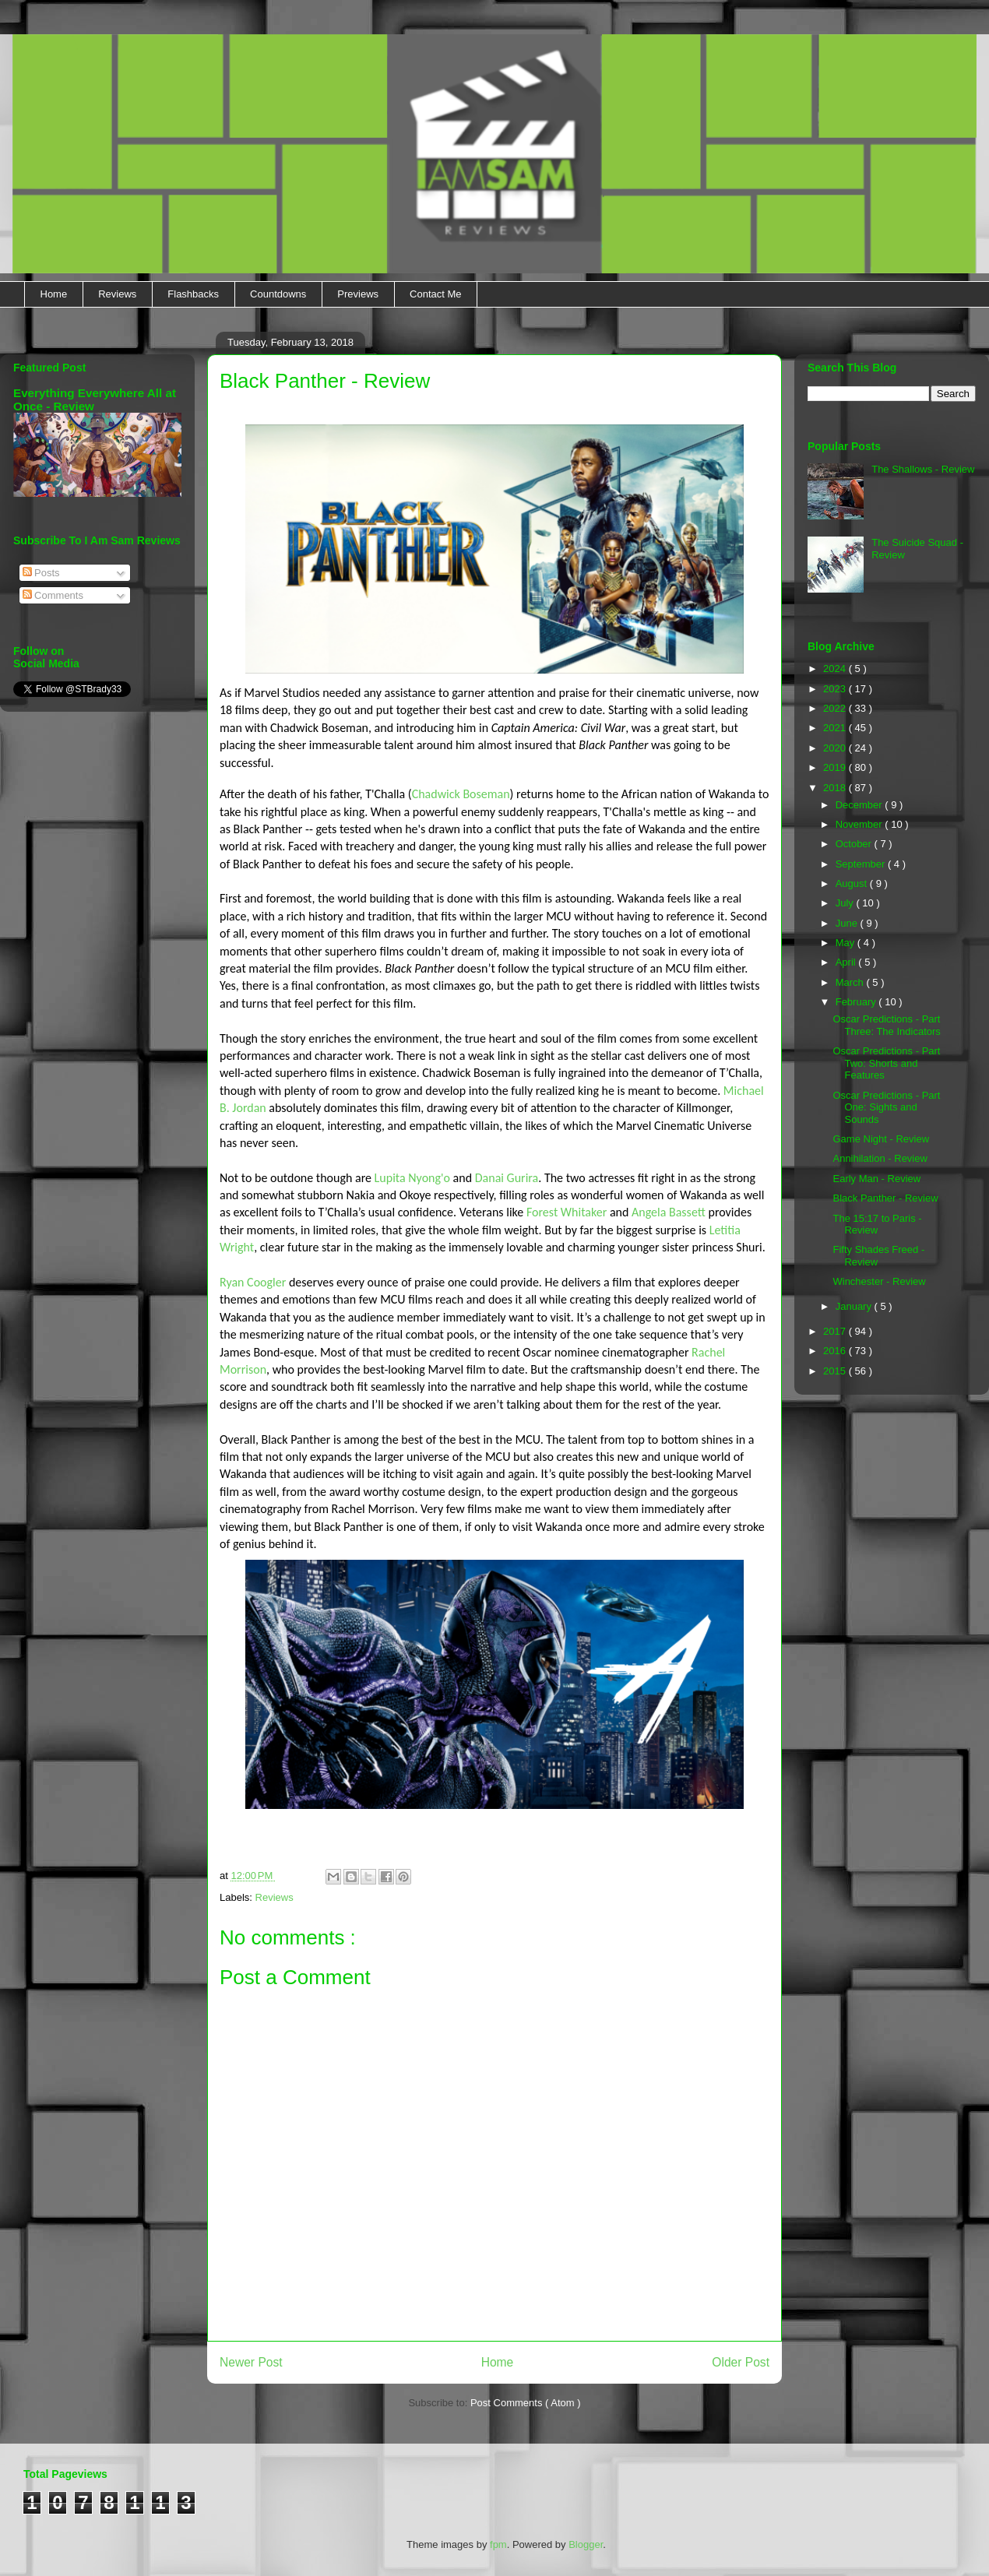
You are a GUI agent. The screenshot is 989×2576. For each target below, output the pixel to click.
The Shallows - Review (922, 469)
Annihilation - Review (879, 1158)
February (857, 1002)
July (846, 903)
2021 (836, 728)
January (855, 1306)
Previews (357, 294)
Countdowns (278, 294)
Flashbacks (193, 294)
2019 (836, 767)
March (851, 982)
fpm (498, 2544)
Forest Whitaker (566, 1212)
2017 (836, 1331)
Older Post (740, 2362)
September (862, 864)
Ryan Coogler (253, 1282)
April (847, 962)
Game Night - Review (880, 1139)
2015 (836, 1371)
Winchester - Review (878, 1281)
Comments (53, 595)
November (860, 824)
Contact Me (435, 294)
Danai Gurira (507, 1177)
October (855, 844)
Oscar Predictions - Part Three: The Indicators (886, 1025)
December (860, 805)
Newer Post (251, 2362)
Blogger (585, 2544)
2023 (836, 689)
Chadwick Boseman (461, 794)
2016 (836, 1351)
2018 (836, 788)
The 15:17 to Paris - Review (876, 1224)
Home (54, 294)
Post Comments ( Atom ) (525, 2403)
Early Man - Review (876, 1178)
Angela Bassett (669, 1212)
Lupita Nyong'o (412, 1177)
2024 (836, 668)
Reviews (117, 294)
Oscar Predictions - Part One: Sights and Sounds (886, 1107)
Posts (41, 573)
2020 (836, 748)
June (848, 923)
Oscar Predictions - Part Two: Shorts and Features (886, 1063)
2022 (836, 708)
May (846, 942)
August (853, 883)
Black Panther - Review (885, 1198)
